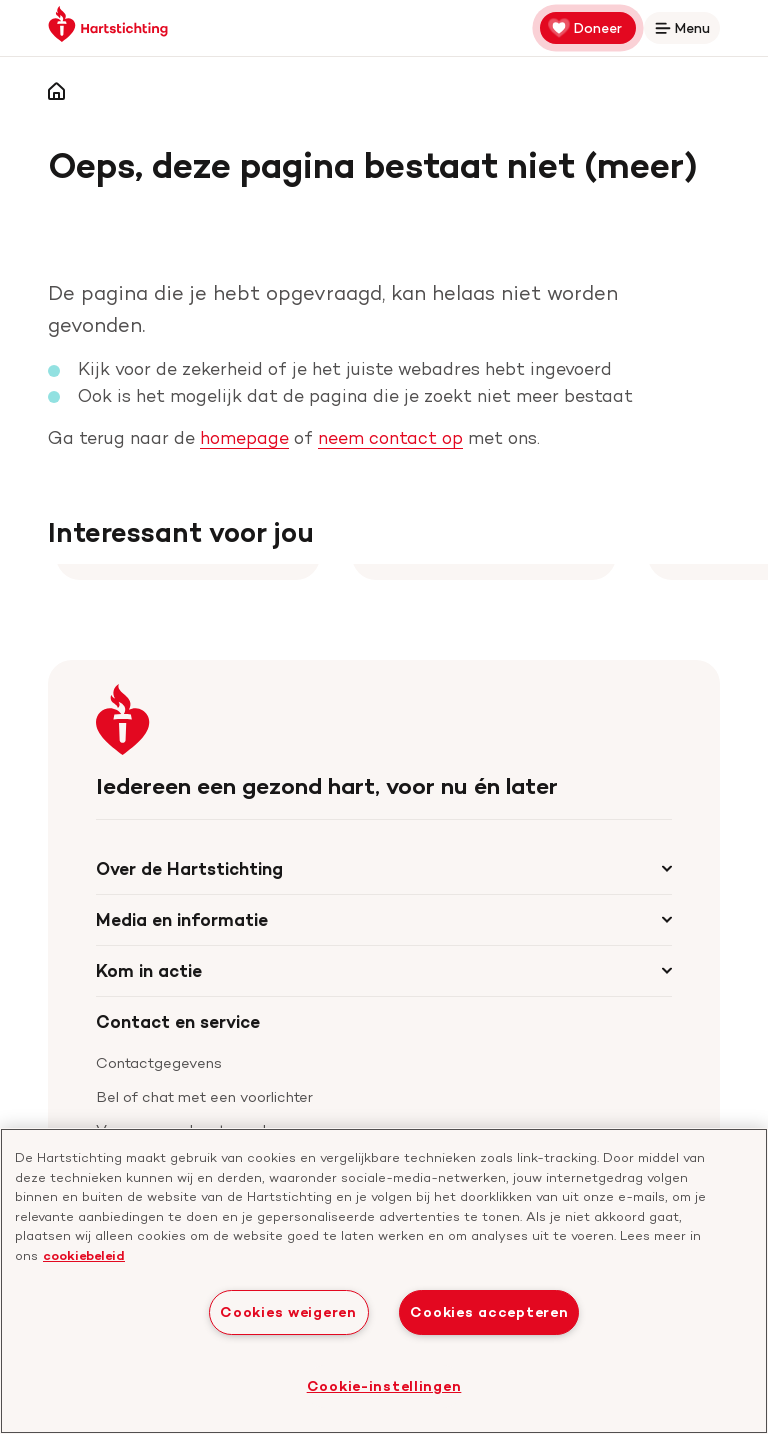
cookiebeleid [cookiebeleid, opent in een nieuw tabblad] (84, 1255)
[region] (384, 1281)
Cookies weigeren (288, 1312)
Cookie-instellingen (384, 1386)
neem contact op (390, 437)
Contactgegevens (159, 1063)
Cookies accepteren (489, 1312)
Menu (686, 31)
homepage (244, 437)
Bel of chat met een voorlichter (204, 1097)
